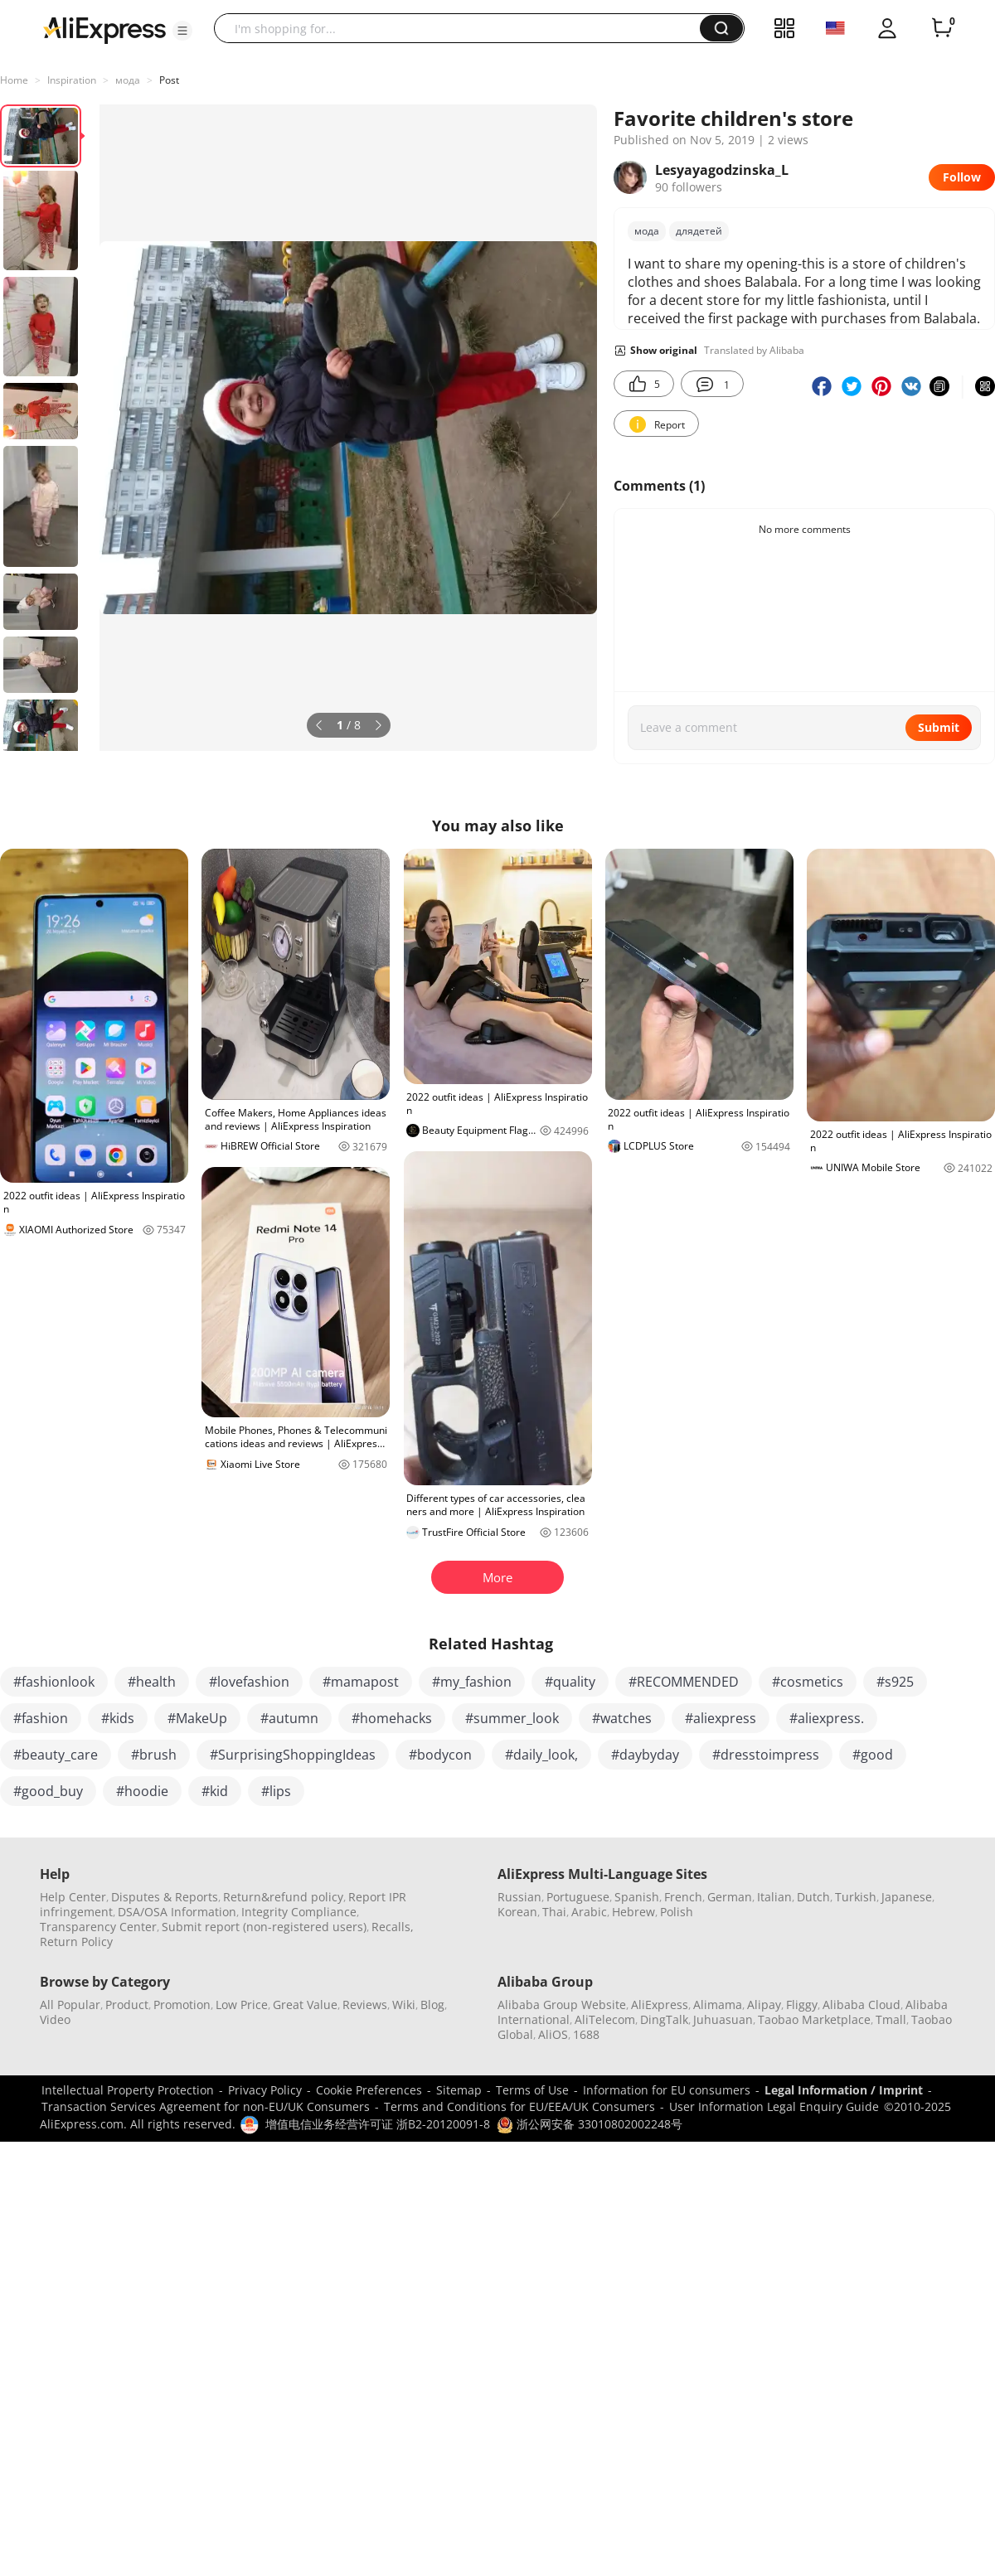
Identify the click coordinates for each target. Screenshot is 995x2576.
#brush (154, 1755)
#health (152, 1682)
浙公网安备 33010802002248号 (589, 2124)
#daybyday (645, 1755)
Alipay (764, 2004)
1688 (586, 2034)
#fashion (40, 1718)
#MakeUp (197, 1718)
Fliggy (802, 2004)
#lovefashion (249, 1682)
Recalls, (392, 1926)
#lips (276, 1791)
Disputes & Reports (164, 1897)
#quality (570, 1682)
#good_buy (48, 1791)
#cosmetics (807, 1682)
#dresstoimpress (765, 1755)
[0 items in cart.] (942, 28)
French (683, 1897)
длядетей (699, 231)
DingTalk (664, 2019)
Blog (432, 2004)
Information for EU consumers (666, 2090)
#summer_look (512, 1718)
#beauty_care (55, 1755)
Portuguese (577, 1897)
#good (872, 1755)
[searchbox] (463, 28)
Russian (519, 1897)
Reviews (364, 2004)
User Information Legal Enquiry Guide (774, 2106)
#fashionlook (54, 1682)
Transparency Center (98, 1926)
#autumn (289, 1718)
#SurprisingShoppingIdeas (293, 1755)
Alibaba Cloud (861, 2004)
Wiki (403, 2004)
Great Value (305, 2004)
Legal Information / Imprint (843, 2090)
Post (169, 80)
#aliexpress (720, 1718)
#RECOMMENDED (684, 1682)
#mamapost (361, 1682)
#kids (117, 1718)
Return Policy (76, 1941)
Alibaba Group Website (562, 2004)
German (729, 1897)
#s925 (895, 1682)
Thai (554, 1912)
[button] (182, 31)
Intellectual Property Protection (127, 2090)
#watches (622, 1718)
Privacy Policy (265, 2090)
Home (14, 80)
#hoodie (142, 1791)
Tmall (891, 2019)
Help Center (73, 1897)
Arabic (589, 1912)
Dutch (813, 1897)
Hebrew (633, 1912)
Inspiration (71, 80)
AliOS (553, 2034)
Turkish (855, 1897)
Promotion (182, 2004)
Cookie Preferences (369, 2090)
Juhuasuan (723, 2019)
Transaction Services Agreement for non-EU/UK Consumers (205, 2106)
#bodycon (440, 1755)
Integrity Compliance (299, 1912)
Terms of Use (532, 2090)
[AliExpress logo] (104, 29)
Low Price (242, 2004)
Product (126, 2004)
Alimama (717, 2004)
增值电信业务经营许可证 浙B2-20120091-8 (377, 2124)
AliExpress (659, 2004)
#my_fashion (472, 1682)
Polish (676, 1912)
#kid (214, 1791)
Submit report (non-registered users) (264, 1926)
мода (127, 80)
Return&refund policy (283, 1897)
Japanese (906, 1897)
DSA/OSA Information (177, 1912)
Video (55, 2019)
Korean (517, 1912)
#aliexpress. (826, 1718)
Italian (774, 1897)
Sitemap (459, 2090)
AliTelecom (605, 2019)
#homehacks (392, 1718)
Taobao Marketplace (814, 2019)
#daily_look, (541, 1755)
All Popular (70, 2004)
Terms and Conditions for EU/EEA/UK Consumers (519, 2106)
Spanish (636, 1897)
